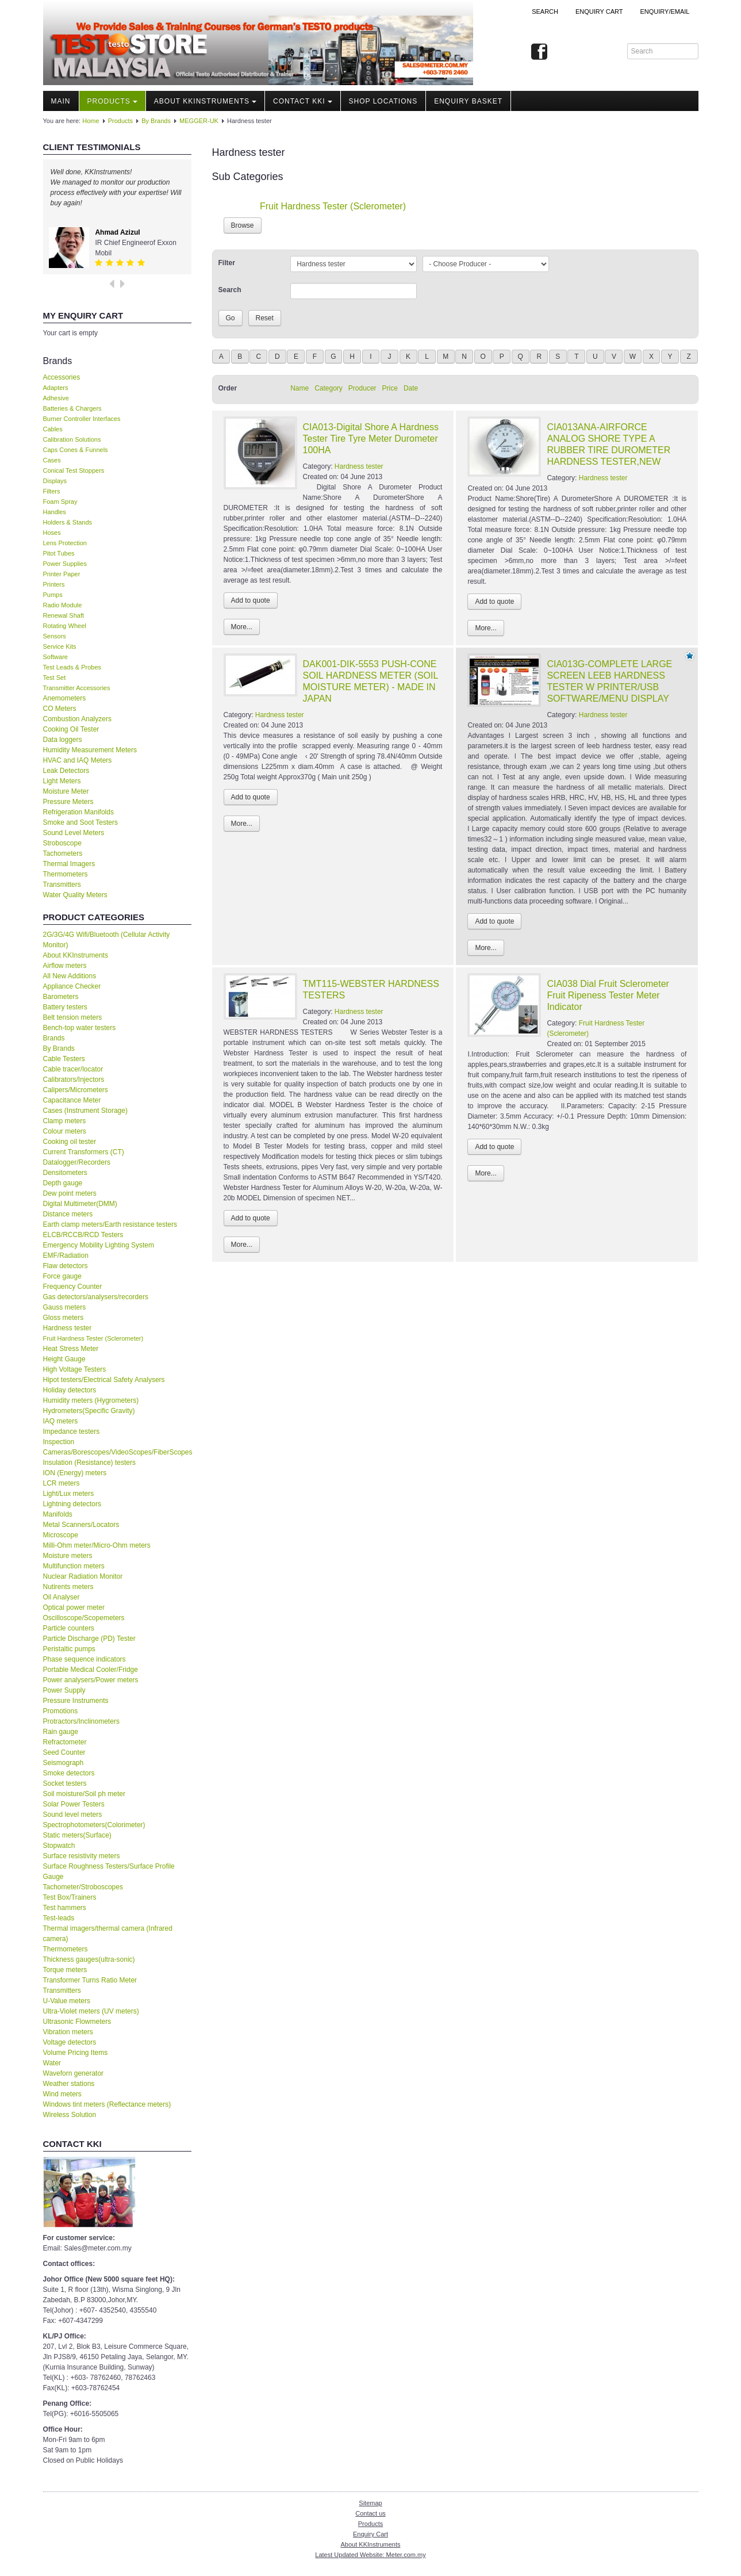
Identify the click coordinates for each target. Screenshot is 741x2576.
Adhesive (56, 398)
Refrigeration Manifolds (78, 812)
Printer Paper (61, 574)
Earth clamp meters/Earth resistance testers (110, 1224)
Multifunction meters (74, 1566)
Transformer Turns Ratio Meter (90, 1980)
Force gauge (62, 1276)
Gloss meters (63, 1318)
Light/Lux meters (68, 1494)
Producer (362, 388)
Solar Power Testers (74, 1804)
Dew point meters (70, 1193)
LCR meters (61, 1483)
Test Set (54, 677)
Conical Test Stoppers (74, 470)
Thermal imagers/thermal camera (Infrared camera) (107, 1933)
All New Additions (70, 976)
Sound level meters (72, 1815)
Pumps (53, 594)
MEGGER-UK (198, 120)
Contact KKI (302, 101)
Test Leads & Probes (72, 667)
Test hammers (64, 1908)
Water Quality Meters (75, 895)
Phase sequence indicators (84, 1659)
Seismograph (63, 1763)
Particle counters (68, 1628)
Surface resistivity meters (81, 1856)
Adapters (55, 387)
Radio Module (62, 605)
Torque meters (65, 1970)
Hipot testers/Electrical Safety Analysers (104, 1380)
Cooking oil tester (70, 1142)
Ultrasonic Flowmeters (77, 2022)
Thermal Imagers (69, 864)
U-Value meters (66, 2001)
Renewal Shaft (64, 615)
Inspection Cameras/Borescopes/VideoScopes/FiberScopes (117, 1447)
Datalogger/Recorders (76, 1162)
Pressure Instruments (76, 1701)
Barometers (61, 997)
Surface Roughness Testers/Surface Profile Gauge (109, 1871)
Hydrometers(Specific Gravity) (89, 1411)
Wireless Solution (70, 2115)
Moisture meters (68, 1556)
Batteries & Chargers (72, 408)
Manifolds (57, 1514)
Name (299, 388)
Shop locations (383, 101)
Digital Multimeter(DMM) (80, 1204)
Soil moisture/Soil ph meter (84, 1794)
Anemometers (64, 698)
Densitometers (65, 1173)
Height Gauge (64, 1359)
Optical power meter (74, 1607)
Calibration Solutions (72, 439)
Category (328, 388)
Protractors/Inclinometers (81, 1721)
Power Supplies (65, 563)
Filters (51, 491)
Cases (52, 460)
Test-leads (59, 1918)
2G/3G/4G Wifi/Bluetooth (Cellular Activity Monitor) (106, 940)
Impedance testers (71, 1431)
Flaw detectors (65, 1266)
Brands (54, 1038)
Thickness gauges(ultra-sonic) (89, 1959)
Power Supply (64, 1690)
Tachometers (63, 853)
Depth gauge (63, 1183)
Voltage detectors (70, 2042)
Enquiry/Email (665, 11)
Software (55, 656)
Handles (54, 511)
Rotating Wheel (64, 625)
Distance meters (68, 1214)
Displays (55, 480)
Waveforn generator (73, 2073)
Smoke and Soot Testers (80, 822)
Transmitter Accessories (76, 687)
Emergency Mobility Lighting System (98, 1245)
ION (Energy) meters (75, 1473)
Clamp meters (64, 1121)
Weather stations (69, 2084)
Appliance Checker (72, 986)
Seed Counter (64, 1752)
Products (112, 101)
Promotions (60, 1711)
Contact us (370, 2513)
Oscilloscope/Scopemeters (84, 1618)
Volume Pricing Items (75, 2053)
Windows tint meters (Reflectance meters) (107, 2104)
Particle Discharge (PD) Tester (89, 1639)
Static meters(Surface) (77, 1835)
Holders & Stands (68, 522)
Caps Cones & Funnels (75, 449)
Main (61, 101)
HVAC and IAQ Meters (77, 760)
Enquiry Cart (370, 2534)
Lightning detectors (72, 1504)
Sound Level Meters (74, 833)
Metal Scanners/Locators (81, 1525)
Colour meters (64, 1131)
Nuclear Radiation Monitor (83, 1576)
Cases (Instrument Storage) (85, 1111)
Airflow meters (65, 966)
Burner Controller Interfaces (82, 418)
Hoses (52, 532)
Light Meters (62, 781)
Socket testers (65, 1783)
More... (241, 627)
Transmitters (62, 885)
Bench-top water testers (79, 1028)
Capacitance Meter (72, 1100)
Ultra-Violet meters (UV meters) (91, 2011)
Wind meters (62, 2094)
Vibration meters (68, 2032)
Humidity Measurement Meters (90, 750)
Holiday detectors (70, 1390)
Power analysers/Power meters (91, 1680)
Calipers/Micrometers (75, 1090)
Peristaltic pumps (69, 1649)
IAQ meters (60, 1421)
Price (390, 388)
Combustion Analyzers (77, 719)
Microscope (60, 1535)
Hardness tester (67, 1328)
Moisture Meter (66, 791)
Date (411, 388)
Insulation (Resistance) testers (89, 1463)
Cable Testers (64, 1059)
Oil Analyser (61, 1597)
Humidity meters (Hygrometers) (91, 1400)
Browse (242, 225)
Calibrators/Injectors (74, 1079)
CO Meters (59, 709)
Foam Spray (60, 501)
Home (90, 120)
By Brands (156, 120)
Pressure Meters (68, 802)
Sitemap (370, 2503)
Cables (53, 429)
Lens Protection (65, 542)
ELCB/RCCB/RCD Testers (83, 1235)
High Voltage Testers (74, 1369)
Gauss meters (64, 1307)
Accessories (61, 377)
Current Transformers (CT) (83, 1152)
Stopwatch (59, 1846)
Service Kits (59, 646)
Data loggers (62, 740)
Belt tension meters (72, 1017)
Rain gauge (60, 1732)
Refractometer (65, 1742)
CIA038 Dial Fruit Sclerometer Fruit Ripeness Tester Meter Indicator (608, 995)
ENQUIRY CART (599, 11)
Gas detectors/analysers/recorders (95, 1297)
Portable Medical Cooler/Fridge (90, 1670)
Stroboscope (62, 843)
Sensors (54, 636)
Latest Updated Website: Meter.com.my (370, 2554)
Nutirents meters (68, 1587)
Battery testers (65, 1007)
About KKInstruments (205, 101)
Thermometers (65, 874)
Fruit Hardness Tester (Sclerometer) (93, 1338)
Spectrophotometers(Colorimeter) (94, 1825)
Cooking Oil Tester (71, 729)
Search (545, 11)
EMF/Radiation (66, 1255)
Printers (54, 584)
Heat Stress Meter (71, 1349)
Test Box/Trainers (70, 1897)
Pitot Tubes (59, 553)
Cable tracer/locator (73, 1069)
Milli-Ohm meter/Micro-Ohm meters (97, 1545)
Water (52, 2063)
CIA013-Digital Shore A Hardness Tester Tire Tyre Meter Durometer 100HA (371, 438)
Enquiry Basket (468, 101)
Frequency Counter (72, 1287)
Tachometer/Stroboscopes (83, 1887)
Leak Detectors (66, 771)
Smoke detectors (69, 1773)
